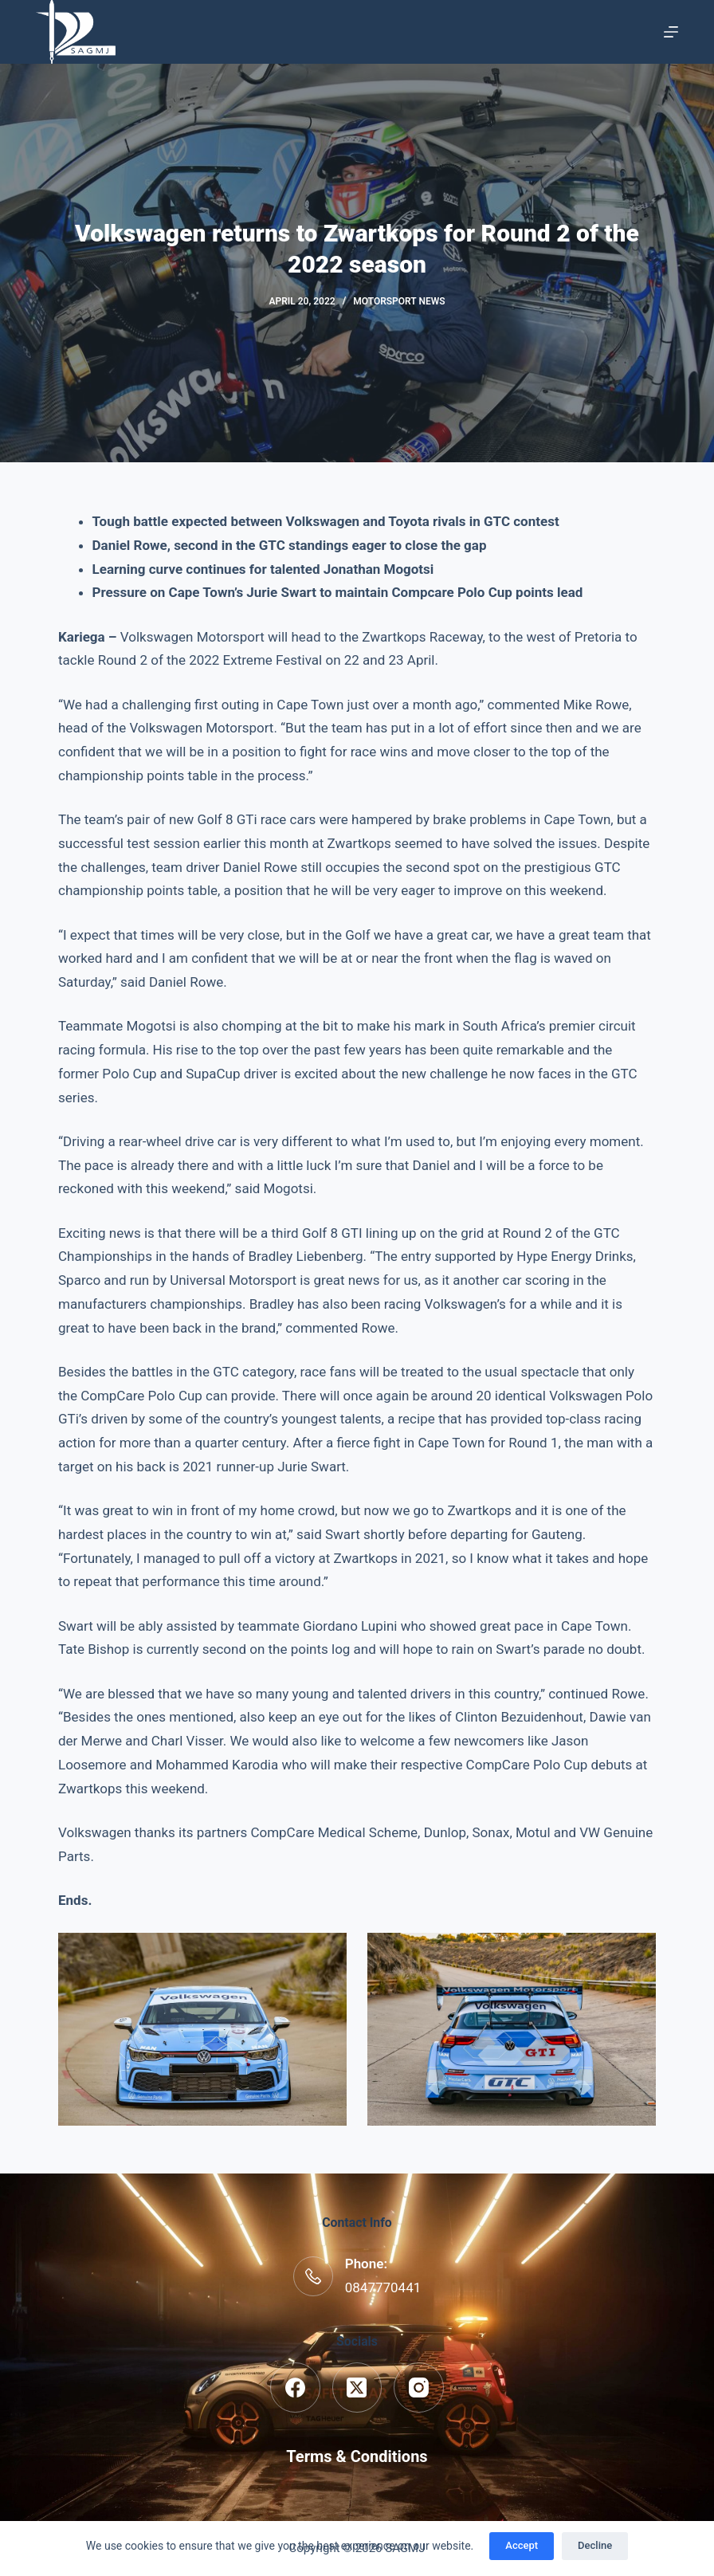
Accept (521, 2545)
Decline (595, 2545)
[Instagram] (419, 2387)
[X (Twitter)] (357, 2387)
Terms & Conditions (356, 2456)
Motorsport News (399, 301)
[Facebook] (295, 2387)
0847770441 (383, 2287)
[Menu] (671, 32)
